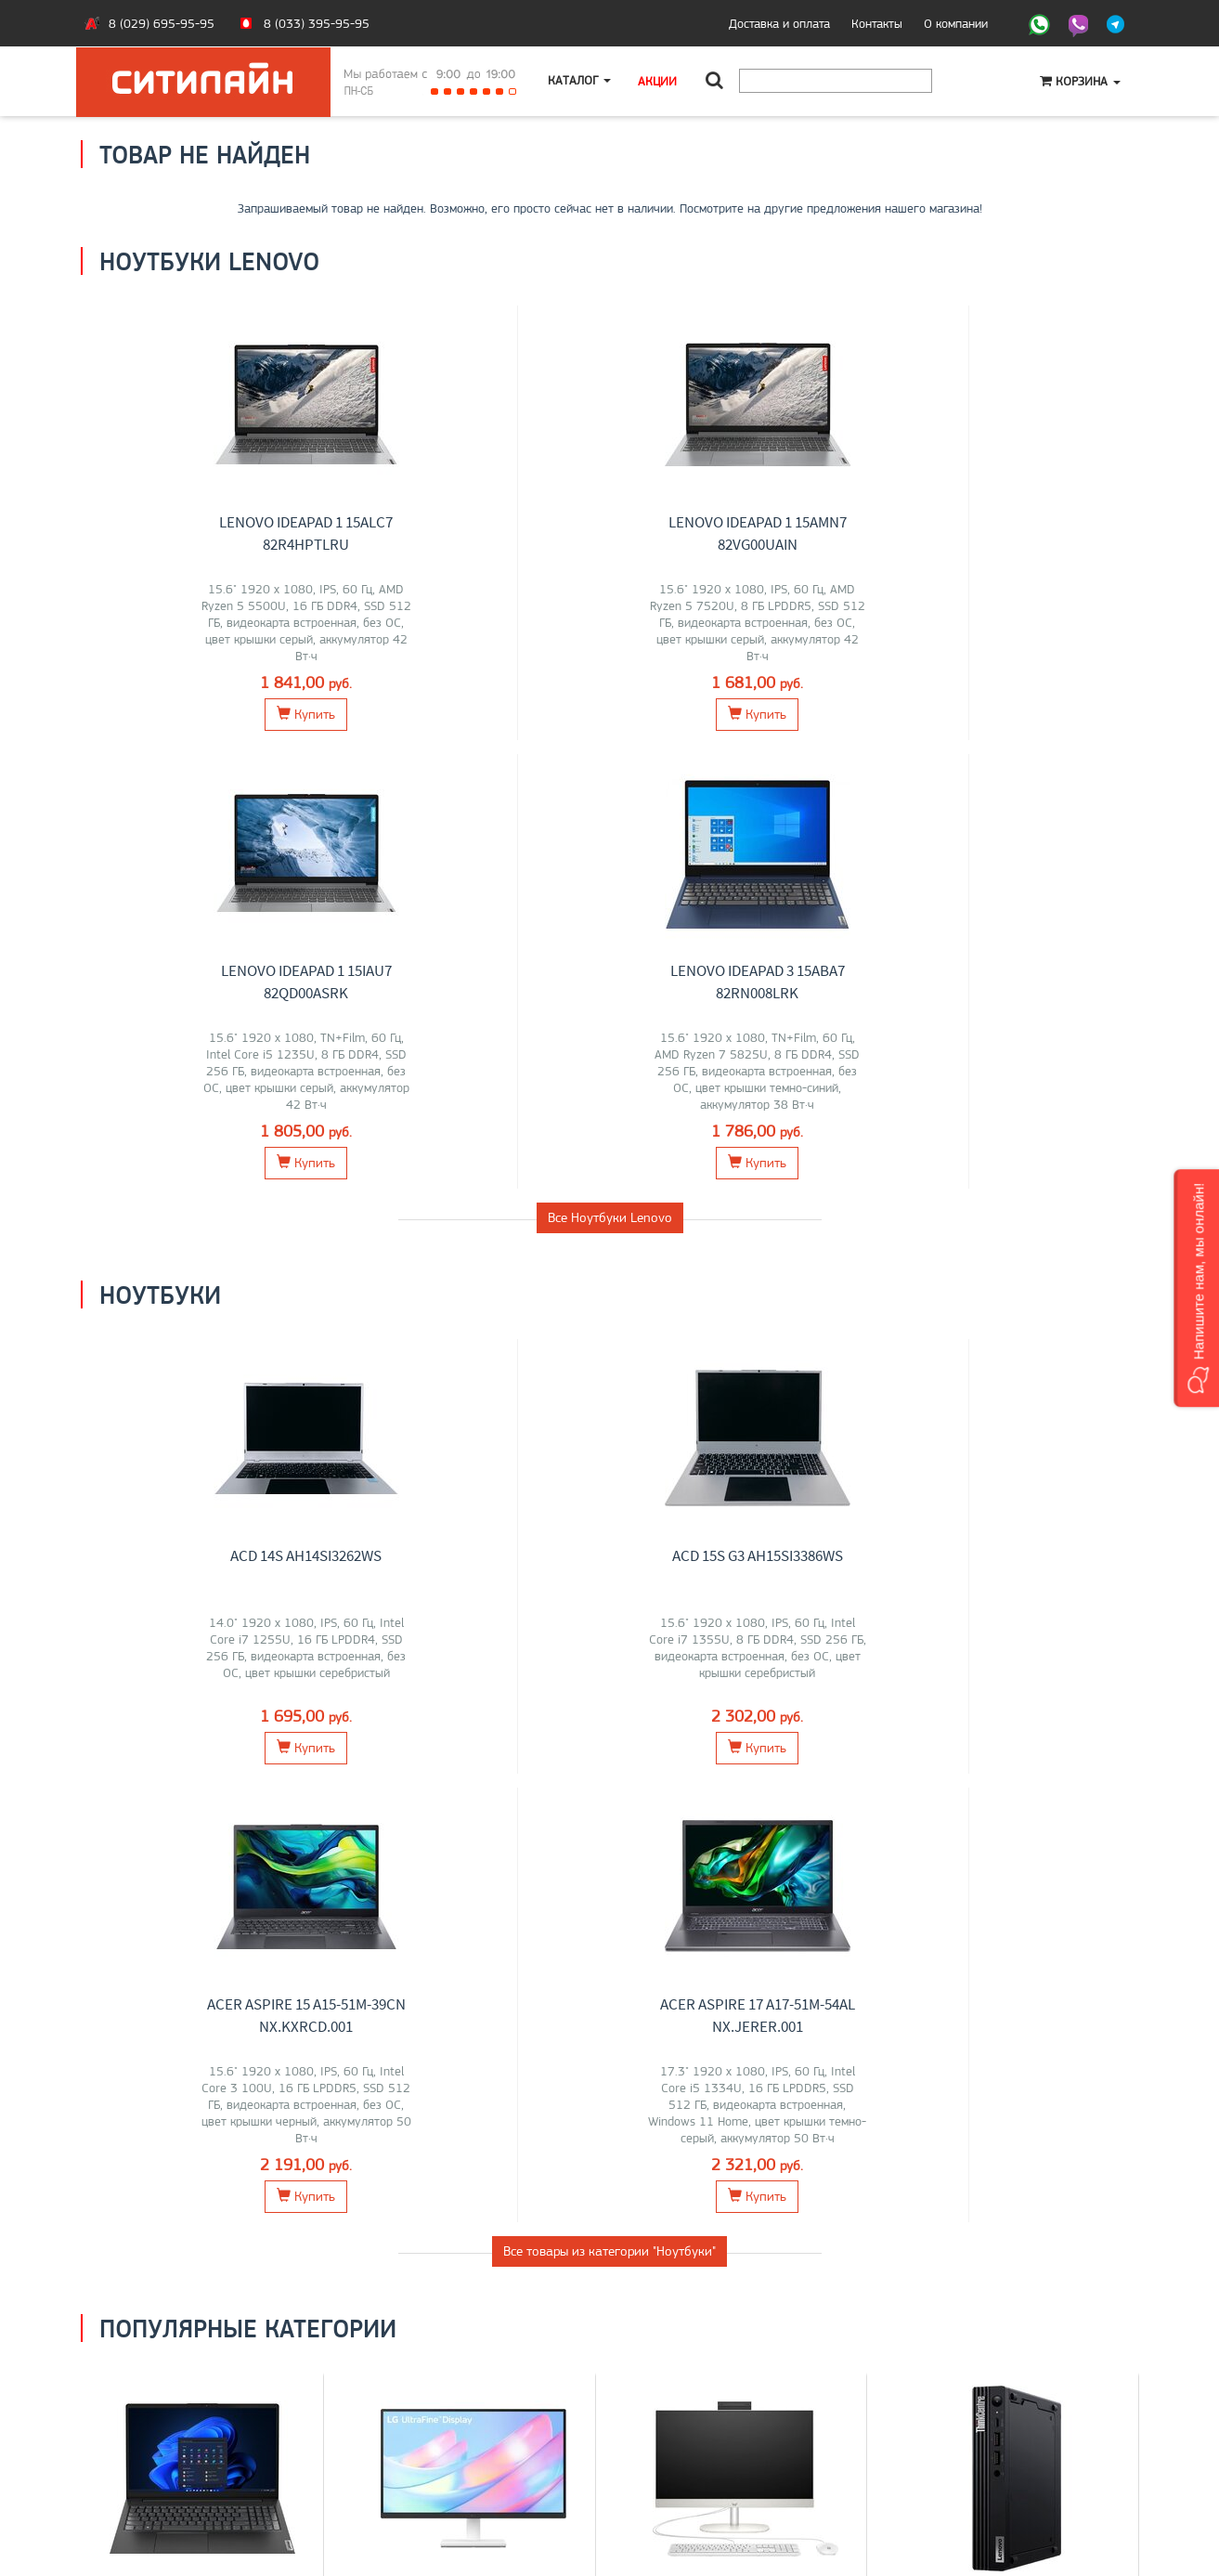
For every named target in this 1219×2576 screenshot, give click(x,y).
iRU (278, 1770)
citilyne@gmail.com (675, 2457)
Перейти (202, 1852)
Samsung (417, 1770)
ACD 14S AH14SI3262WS (216, 1107)
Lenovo (168, 1770)
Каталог (580, 80)
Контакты (876, 23)
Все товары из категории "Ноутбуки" (609, 1354)
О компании (956, 23)
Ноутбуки (202, 1730)
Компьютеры (1016, 1730)
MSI (204, 1770)
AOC (560, 1770)
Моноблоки (745, 1730)
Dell (282, 1789)
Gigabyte (177, 1789)
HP (256, 1770)
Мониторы (473, 1730)
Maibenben (237, 1789)
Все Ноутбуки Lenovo (610, 769)
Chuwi (777, 1770)
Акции (659, 80)
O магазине (126, 2457)
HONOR (128, 1789)
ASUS (128, 1770)
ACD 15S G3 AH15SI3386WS (487, 1107)
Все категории (610, 1930)
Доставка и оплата (779, 23)
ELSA (512, 1789)
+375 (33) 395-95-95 (684, 2418)
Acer (231, 1770)
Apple (195, 1809)
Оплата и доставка (146, 2418)
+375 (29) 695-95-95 (684, 2437)
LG (379, 1770)
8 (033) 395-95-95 (317, 23)
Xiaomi (439, 1789)
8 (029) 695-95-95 (161, 23)
